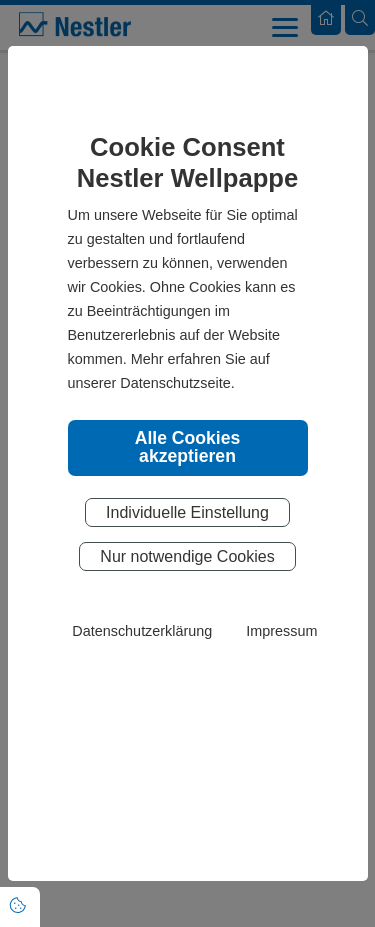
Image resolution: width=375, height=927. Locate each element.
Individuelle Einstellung (187, 512)
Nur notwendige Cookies (187, 556)
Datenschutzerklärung (142, 631)
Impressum (281, 631)
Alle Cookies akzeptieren (188, 447)
